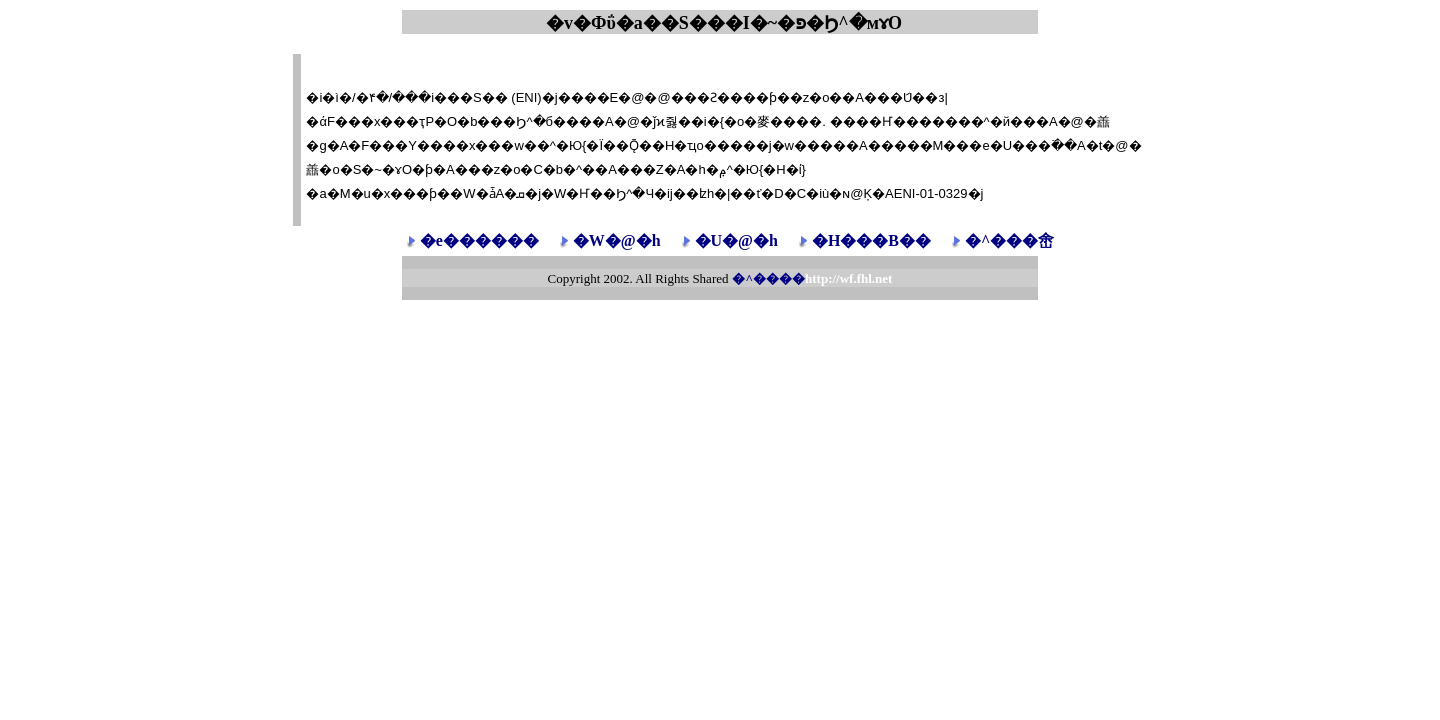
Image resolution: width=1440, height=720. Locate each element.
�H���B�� (871, 240)
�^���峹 (1009, 240)
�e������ (479, 240)
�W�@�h (617, 240)
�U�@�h (736, 240)
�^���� (812, 278)
